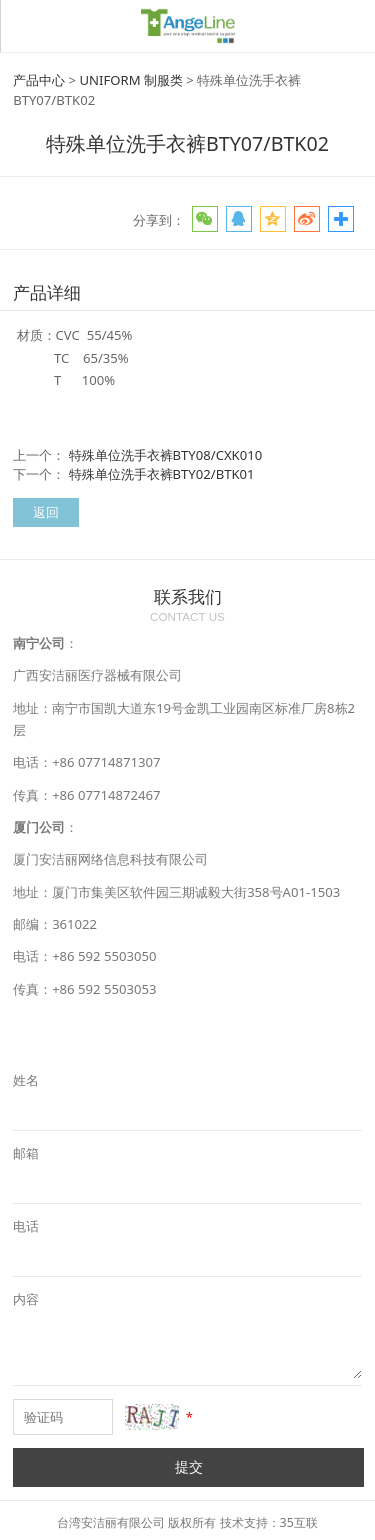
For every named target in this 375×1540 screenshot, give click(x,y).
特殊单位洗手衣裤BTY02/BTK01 (162, 474)
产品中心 (39, 80)
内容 (26, 1299)
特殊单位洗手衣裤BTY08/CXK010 (166, 455)
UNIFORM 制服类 (131, 80)
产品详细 (47, 292)
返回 (46, 512)
